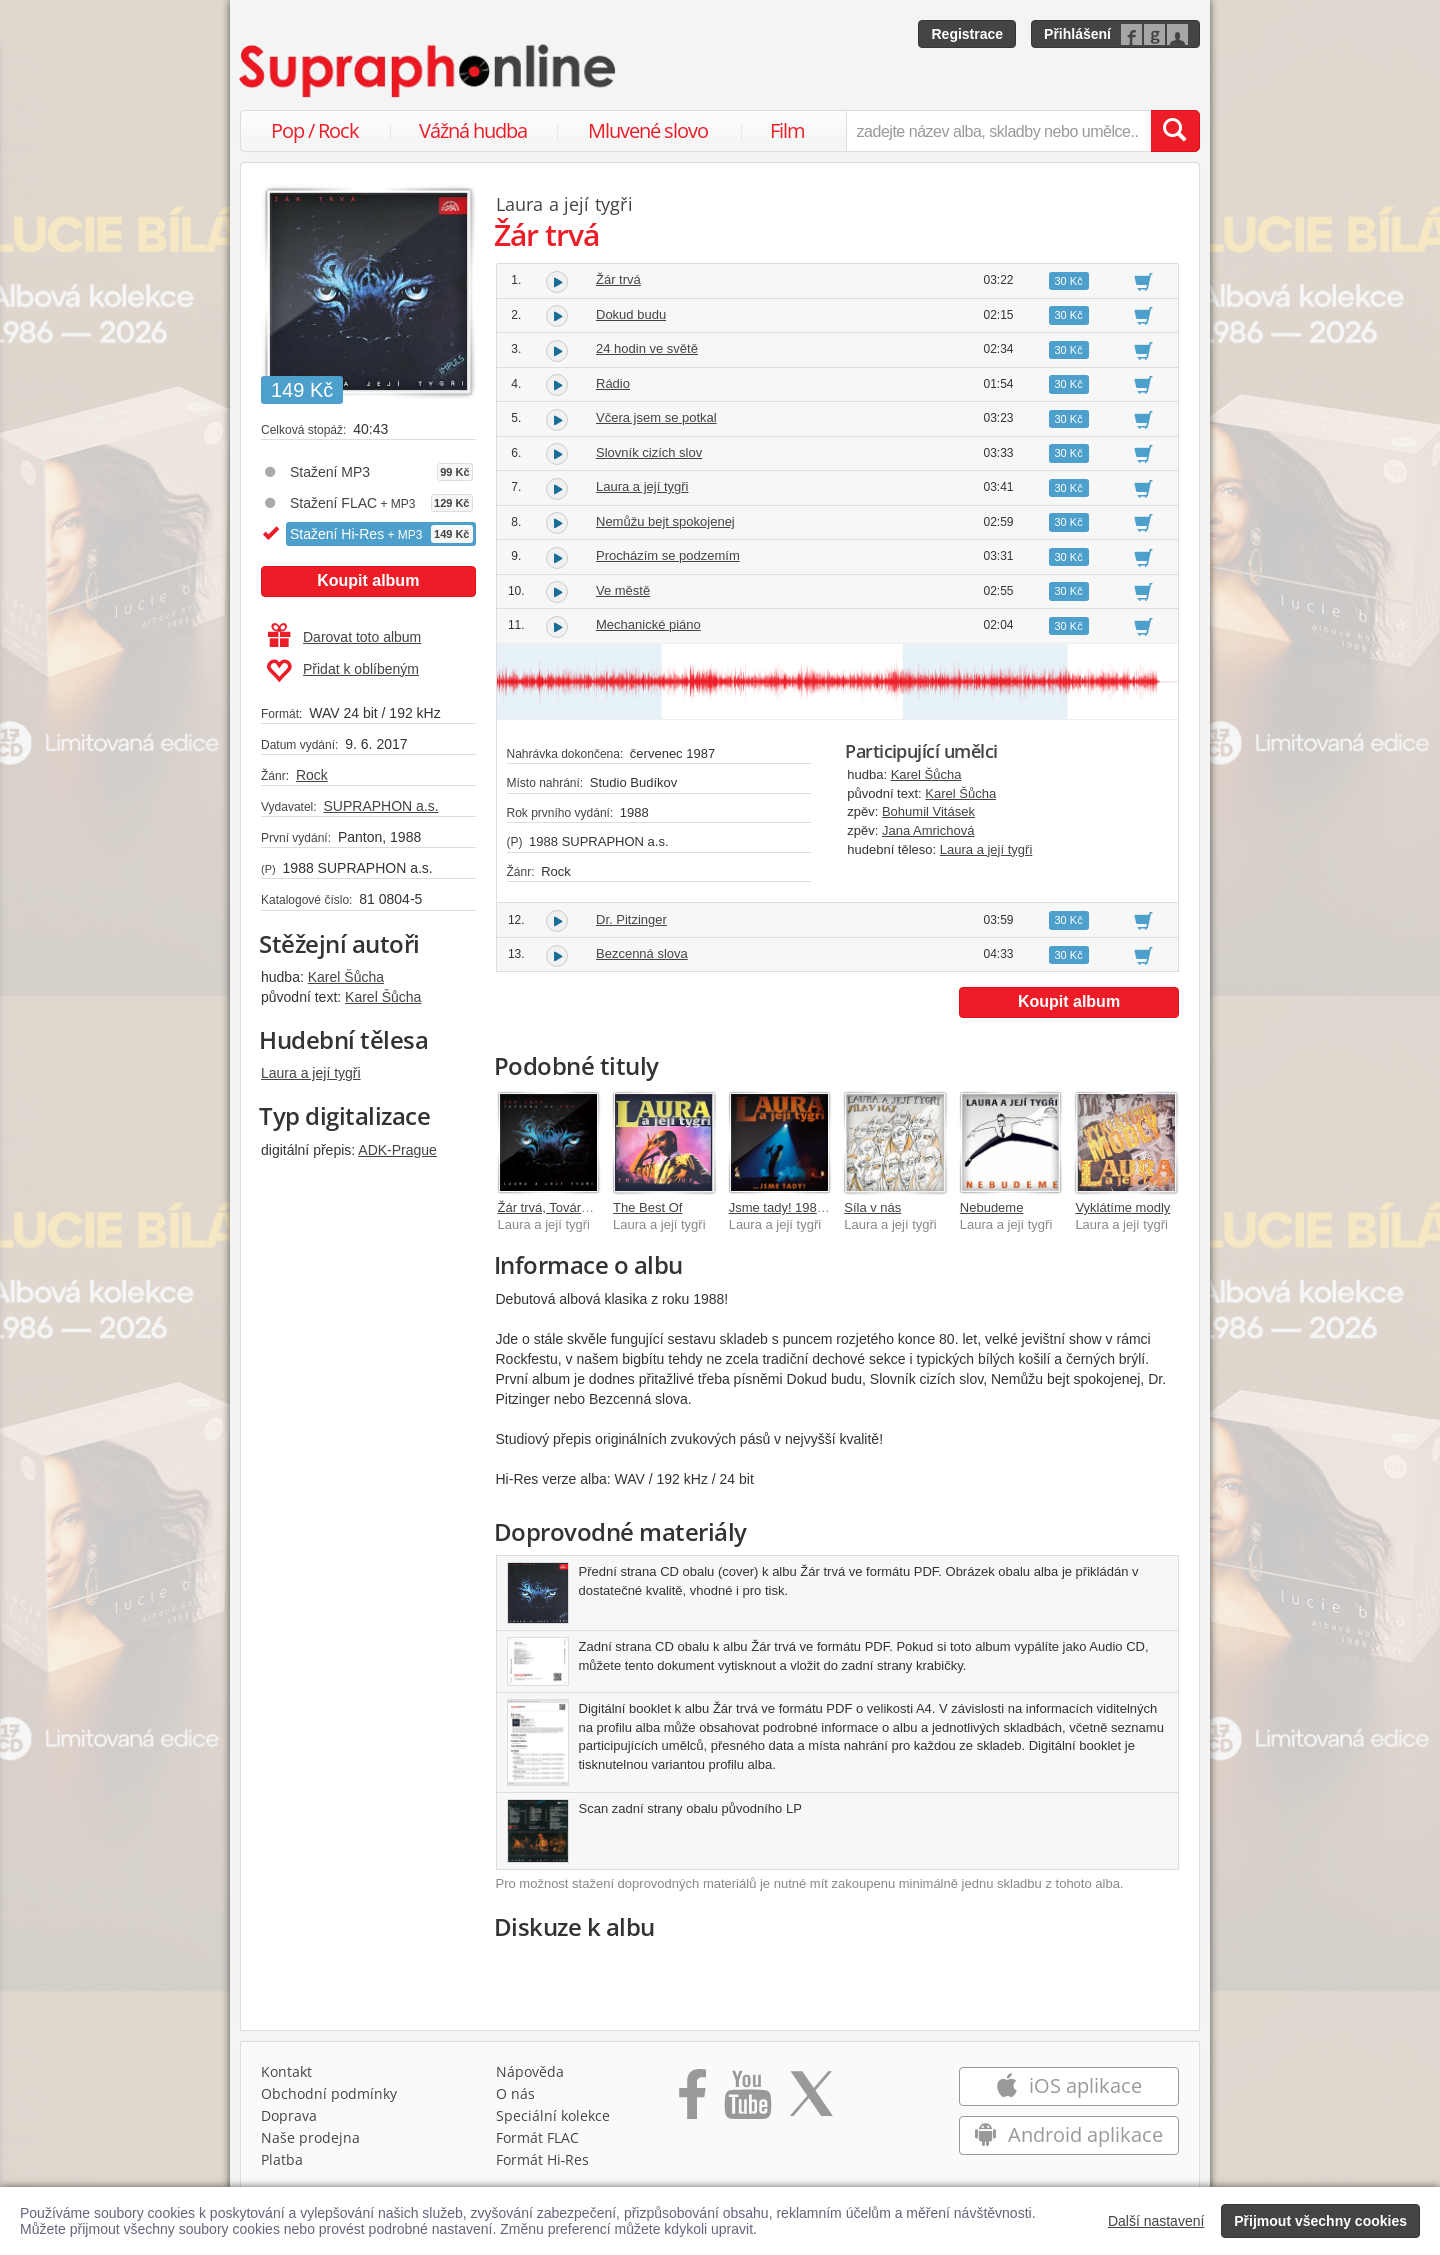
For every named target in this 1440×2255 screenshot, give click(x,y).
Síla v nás (872, 1207)
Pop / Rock (315, 130)
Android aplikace (1068, 2134)
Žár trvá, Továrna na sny (568, 1207)
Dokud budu (631, 314)
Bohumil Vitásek (928, 811)
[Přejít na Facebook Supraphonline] (692, 2101)
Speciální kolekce (553, 2115)
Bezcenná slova (642, 953)
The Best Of (647, 1207)
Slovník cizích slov (649, 452)
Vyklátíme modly (1122, 1207)
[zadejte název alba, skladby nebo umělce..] (998, 131)
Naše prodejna (310, 2137)
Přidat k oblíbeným (342, 671)
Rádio (613, 383)
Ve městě (623, 590)
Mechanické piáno (648, 624)
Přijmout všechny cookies (1320, 2221)
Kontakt (286, 2071)
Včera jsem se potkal (656, 417)
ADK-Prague (397, 1150)
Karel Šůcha (346, 977)
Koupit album (368, 580)
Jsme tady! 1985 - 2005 (797, 1207)
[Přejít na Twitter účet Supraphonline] (811, 2101)
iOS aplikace (1068, 2085)
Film (787, 130)
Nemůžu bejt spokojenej (665, 521)
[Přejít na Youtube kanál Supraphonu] (747, 2101)
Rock (312, 775)
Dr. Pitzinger (631, 919)
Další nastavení (1156, 2221)
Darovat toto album (344, 637)
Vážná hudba (473, 130)
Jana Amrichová (928, 830)
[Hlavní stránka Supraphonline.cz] (429, 71)
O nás (515, 2093)
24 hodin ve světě (647, 348)
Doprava (289, 2115)
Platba (282, 2159)
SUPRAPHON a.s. (380, 806)
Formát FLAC (537, 2137)
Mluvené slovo (648, 130)
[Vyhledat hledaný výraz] (1175, 131)
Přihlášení (1077, 34)
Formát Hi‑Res (543, 2159)
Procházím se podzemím (668, 555)
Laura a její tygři (311, 1073)
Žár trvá (618, 279)
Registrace (967, 34)
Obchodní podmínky (329, 2093)
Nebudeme (992, 1207)
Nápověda (530, 2071)
